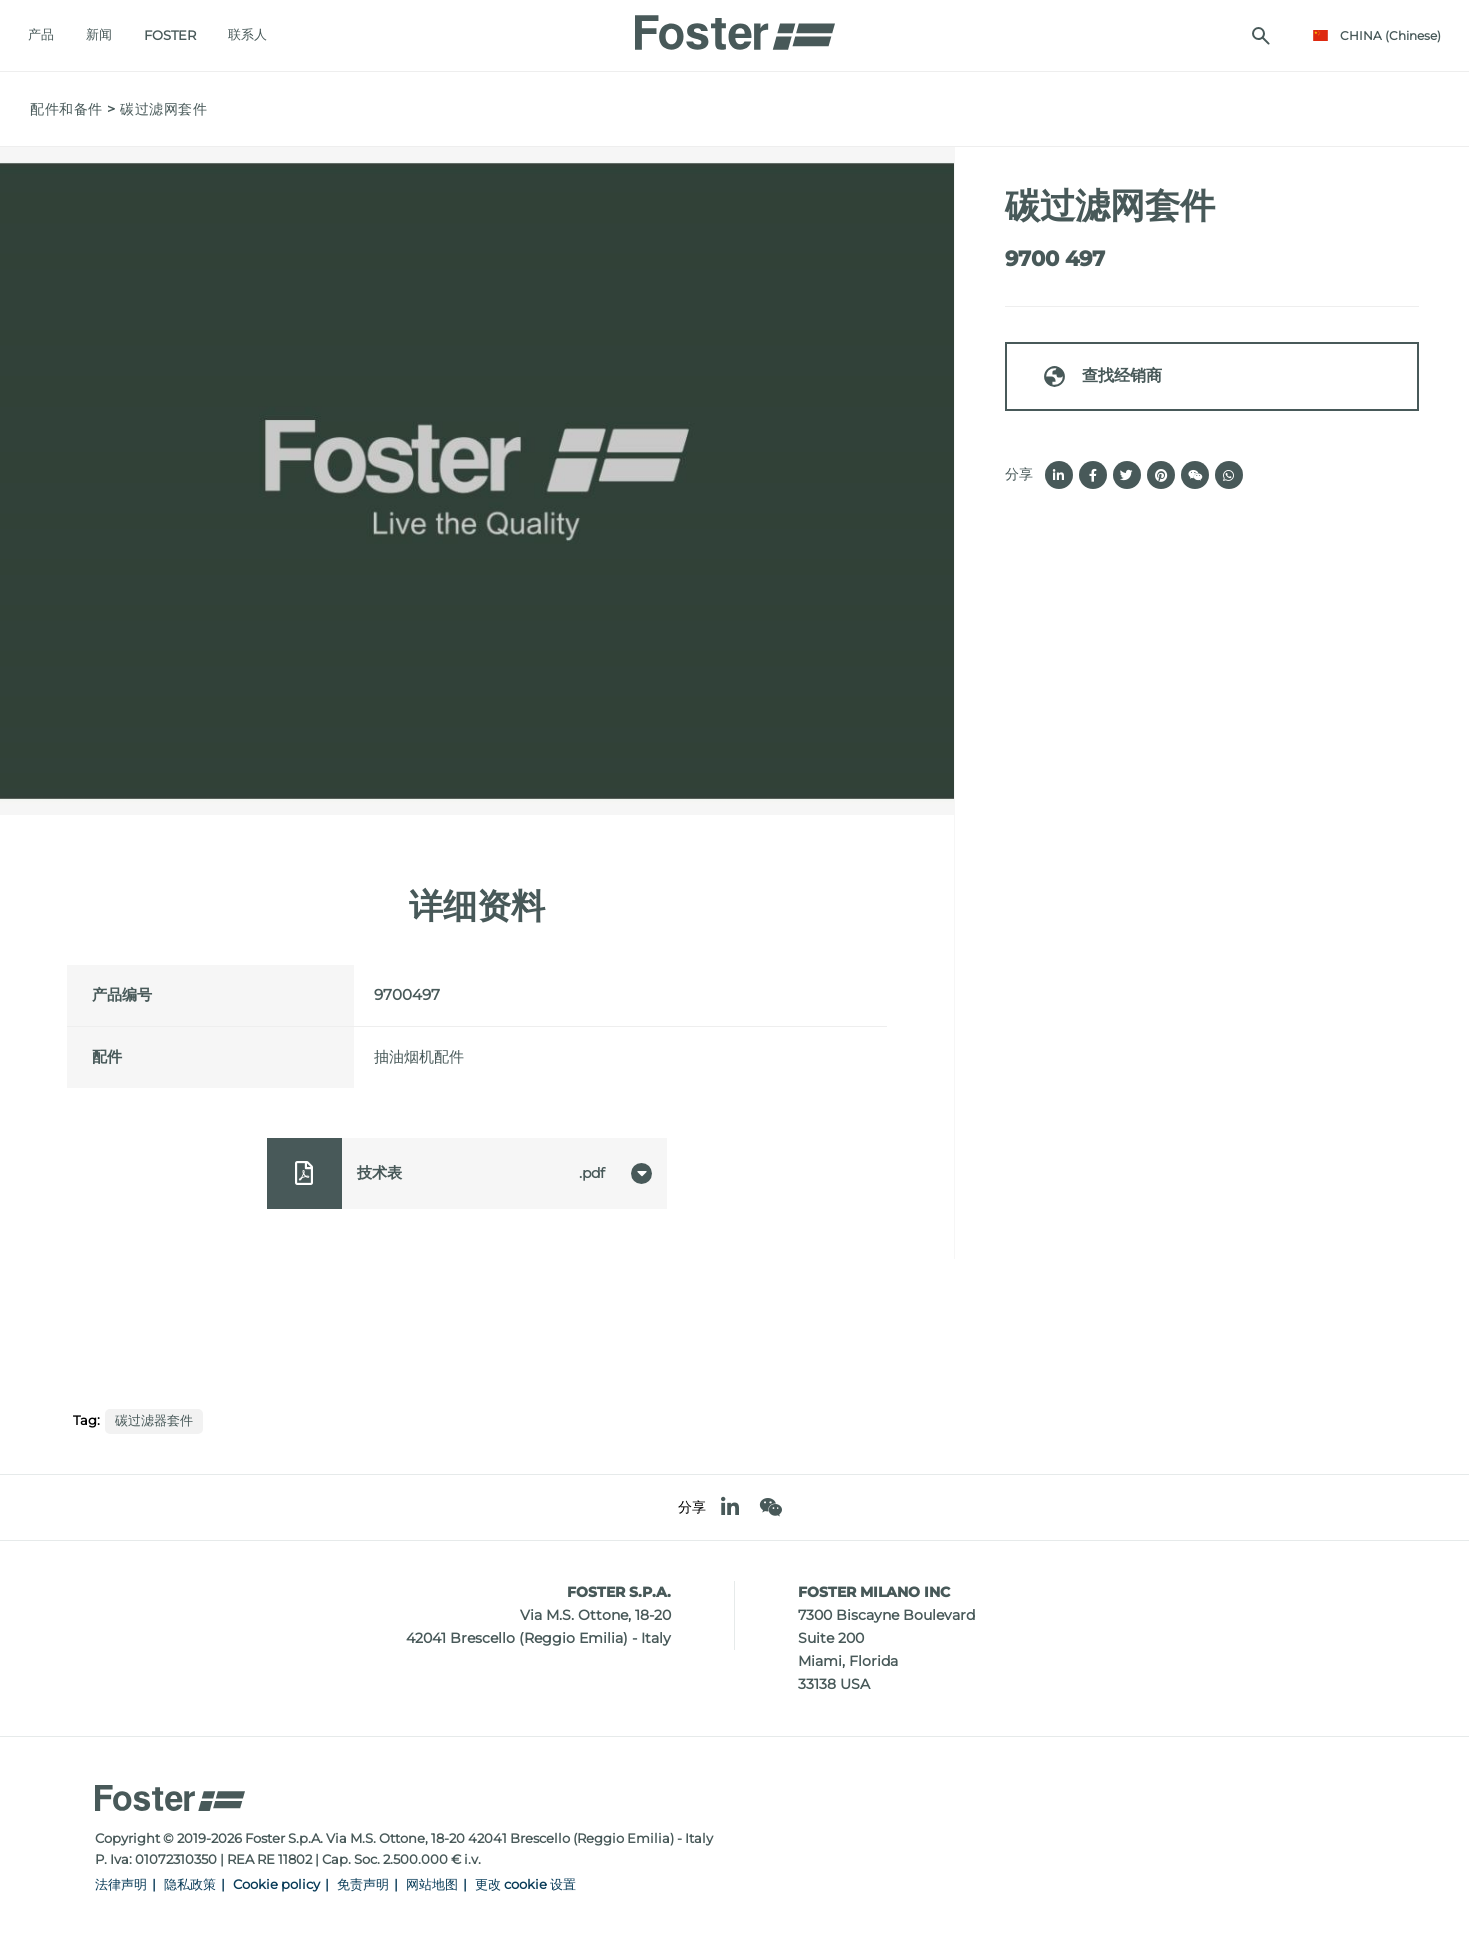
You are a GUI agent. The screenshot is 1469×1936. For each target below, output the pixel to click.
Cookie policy (276, 1884)
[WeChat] (770, 1507)
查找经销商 (1102, 376)
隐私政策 (190, 1884)
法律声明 (121, 1884)
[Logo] (735, 27)
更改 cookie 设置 (525, 1884)
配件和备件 (66, 109)
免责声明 (363, 1884)
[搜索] (1259, 36)
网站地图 (432, 1884)
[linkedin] (730, 1507)
